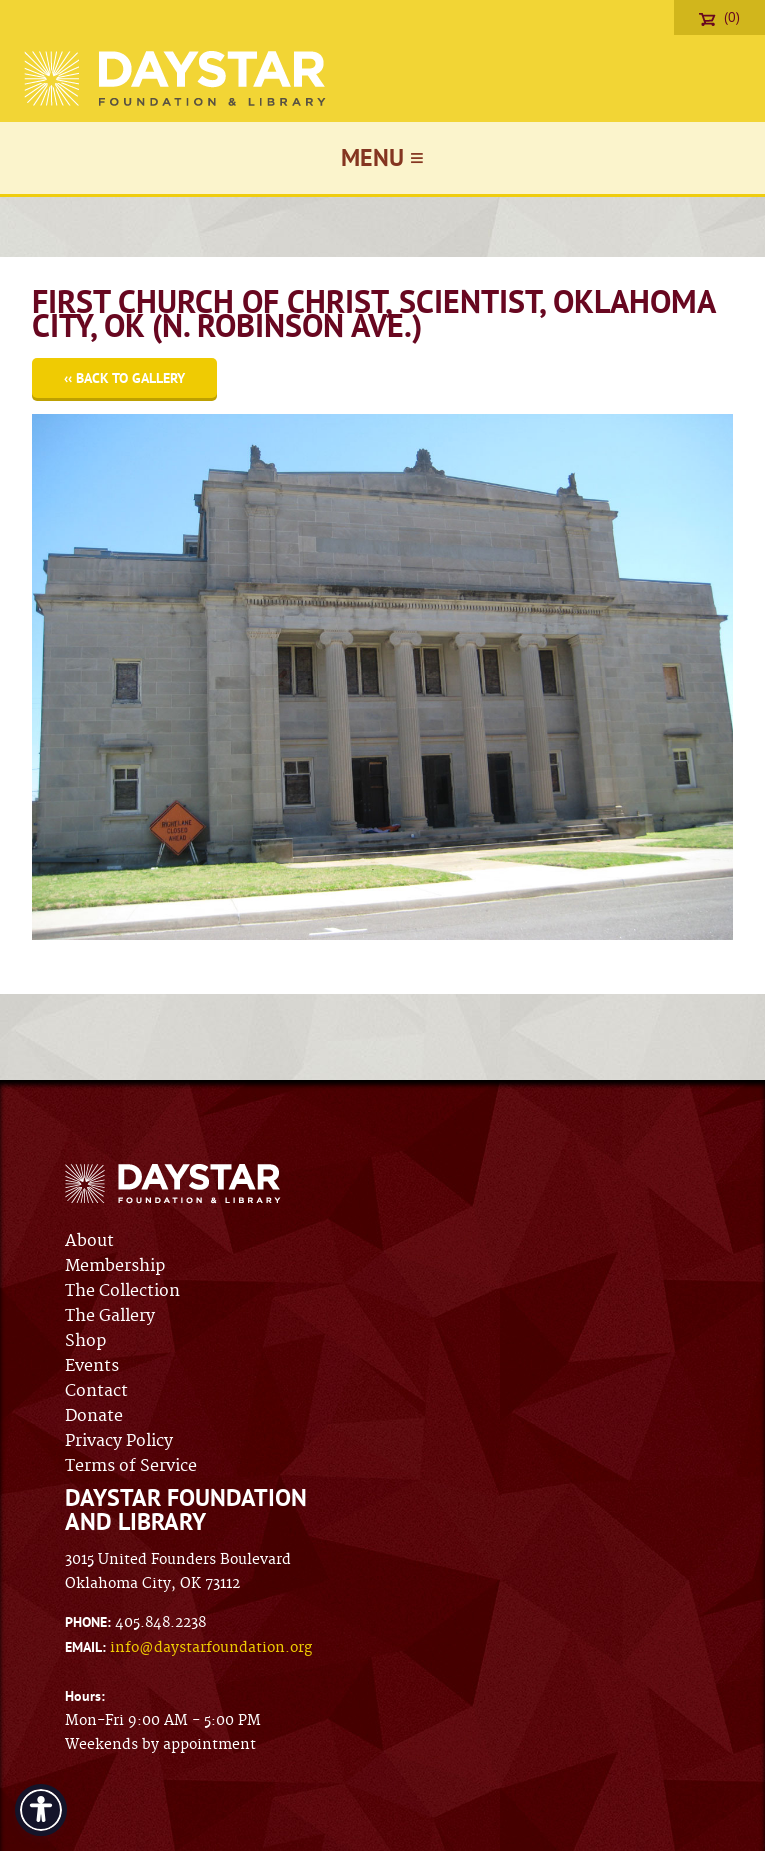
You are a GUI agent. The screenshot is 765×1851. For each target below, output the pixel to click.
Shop (85, 1341)
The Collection (122, 1291)
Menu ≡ (382, 157)
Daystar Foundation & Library (176, 78)
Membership (115, 1266)
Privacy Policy (119, 1441)
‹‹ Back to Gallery (124, 378)
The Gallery (110, 1316)
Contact (96, 1391)
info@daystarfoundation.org (211, 1648)
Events (92, 1366)
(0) (719, 17)
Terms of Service (131, 1466)
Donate (94, 1416)
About (89, 1241)
